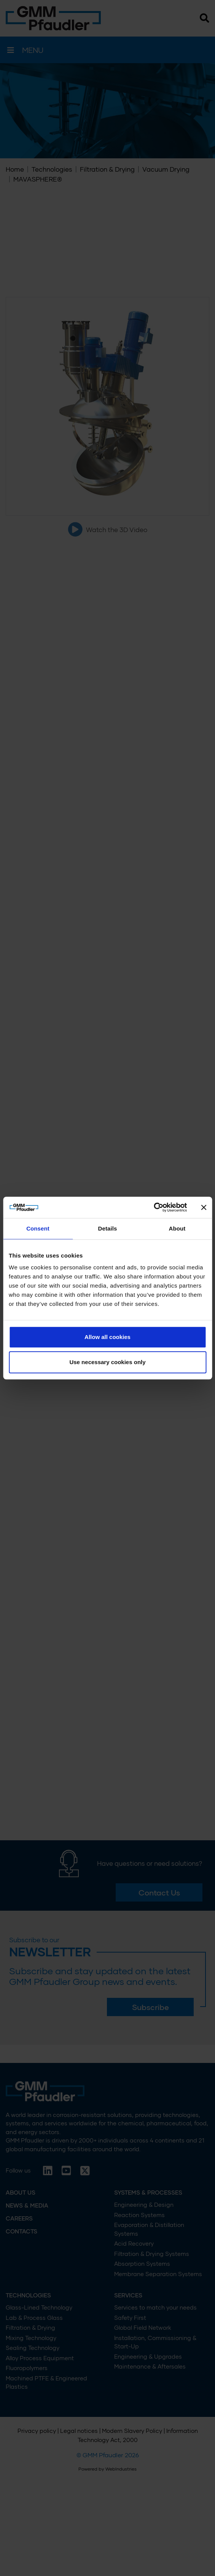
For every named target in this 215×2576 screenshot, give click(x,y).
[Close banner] (203, 1207)
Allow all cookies (107, 1337)
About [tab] (177, 1228)
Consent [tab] (37, 1228)
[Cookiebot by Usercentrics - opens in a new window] (153, 1207)
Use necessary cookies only (107, 1362)
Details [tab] (107, 1228)
